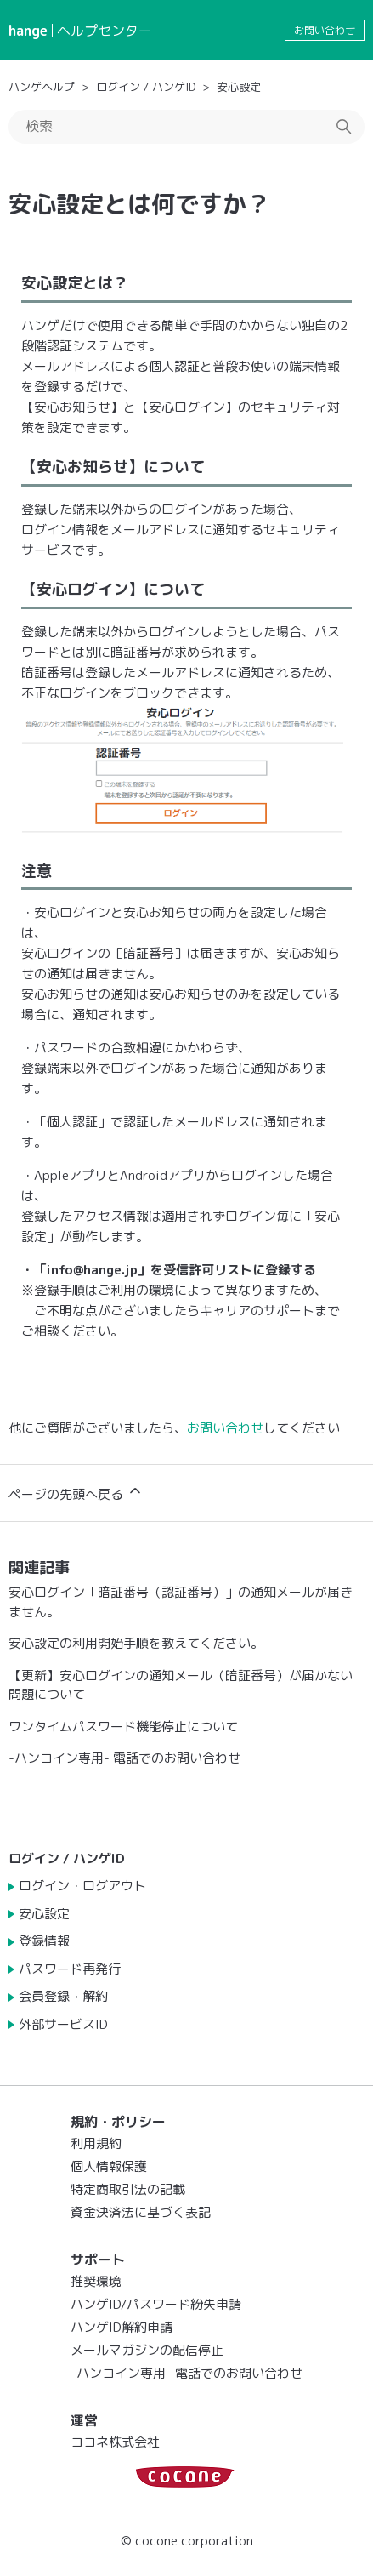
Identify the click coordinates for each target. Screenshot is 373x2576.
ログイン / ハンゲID (145, 86)
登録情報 (44, 1941)
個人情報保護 (109, 2166)
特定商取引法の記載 (128, 2189)
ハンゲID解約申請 (121, 2327)
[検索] (186, 127)
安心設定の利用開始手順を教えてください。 (135, 1643)
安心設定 (239, 86)
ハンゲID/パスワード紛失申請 (156, 2304)
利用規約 (96, 2143)
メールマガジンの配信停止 (147, 2350)
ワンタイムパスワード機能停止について (123, 1726)
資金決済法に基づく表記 (141, 2212)
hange (28, 30)
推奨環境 (96, 2281)
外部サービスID (63, 2024)
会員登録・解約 (63, 1996)
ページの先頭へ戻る (76, 1492)
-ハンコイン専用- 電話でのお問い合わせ (124, 1758)
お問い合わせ (324, 30)
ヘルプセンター (104, 30)
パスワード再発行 (70, 1969)
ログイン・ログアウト (82, 1886)
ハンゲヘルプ (41, 86)
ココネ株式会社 (115, 2442)
